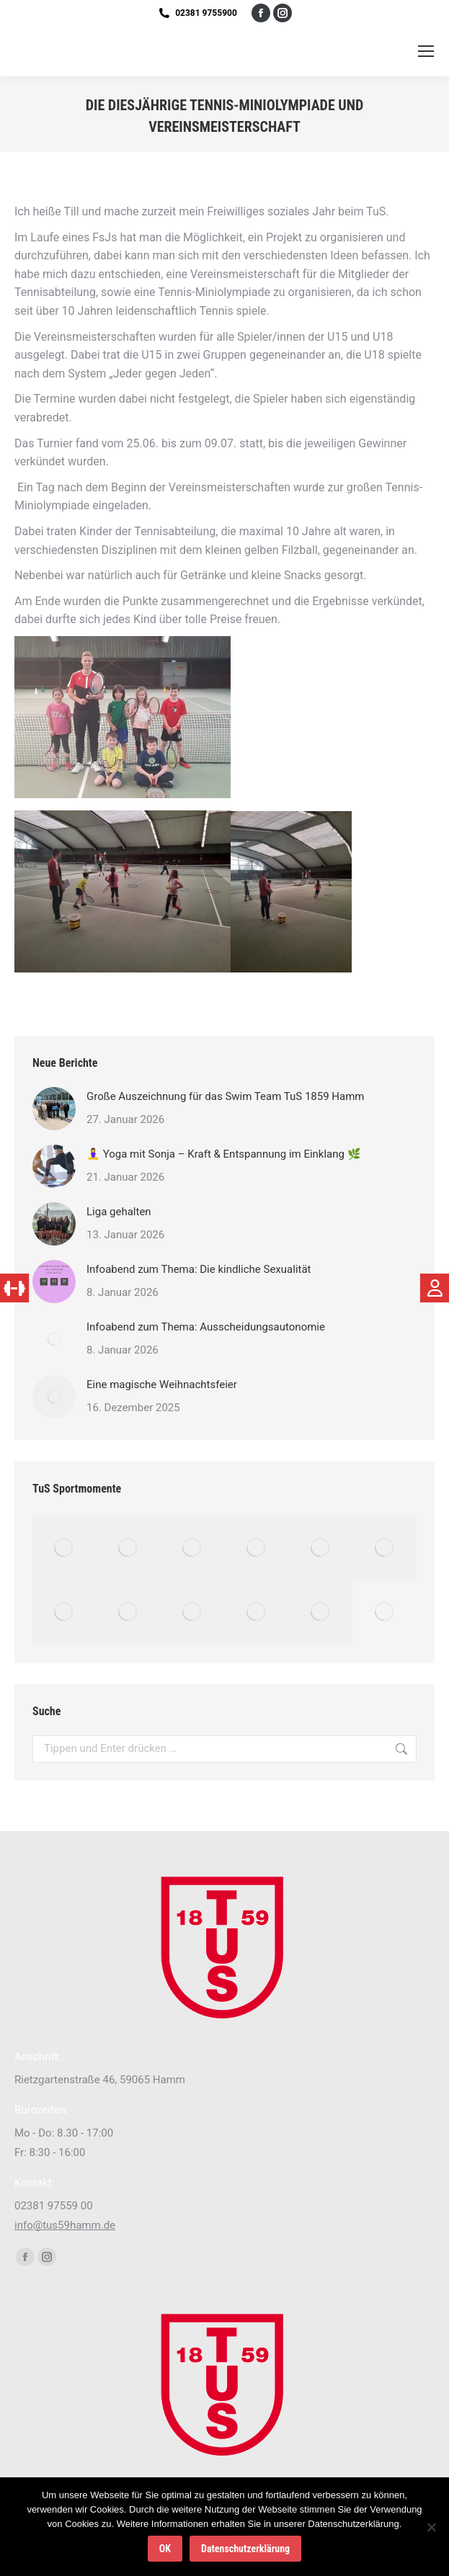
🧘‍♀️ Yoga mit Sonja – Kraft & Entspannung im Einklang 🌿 (223, 1154)
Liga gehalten (118, 1211)
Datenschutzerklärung (245, 2548)
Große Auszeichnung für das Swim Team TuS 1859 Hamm (225, 1096)
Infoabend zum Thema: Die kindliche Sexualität (198, 1269)
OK (165, 2548)
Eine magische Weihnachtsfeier (161, 1384)
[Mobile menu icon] (426, 51)
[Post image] (54, 1108)
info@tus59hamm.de (64, 2225)
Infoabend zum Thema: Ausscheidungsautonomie (205, 1326)
